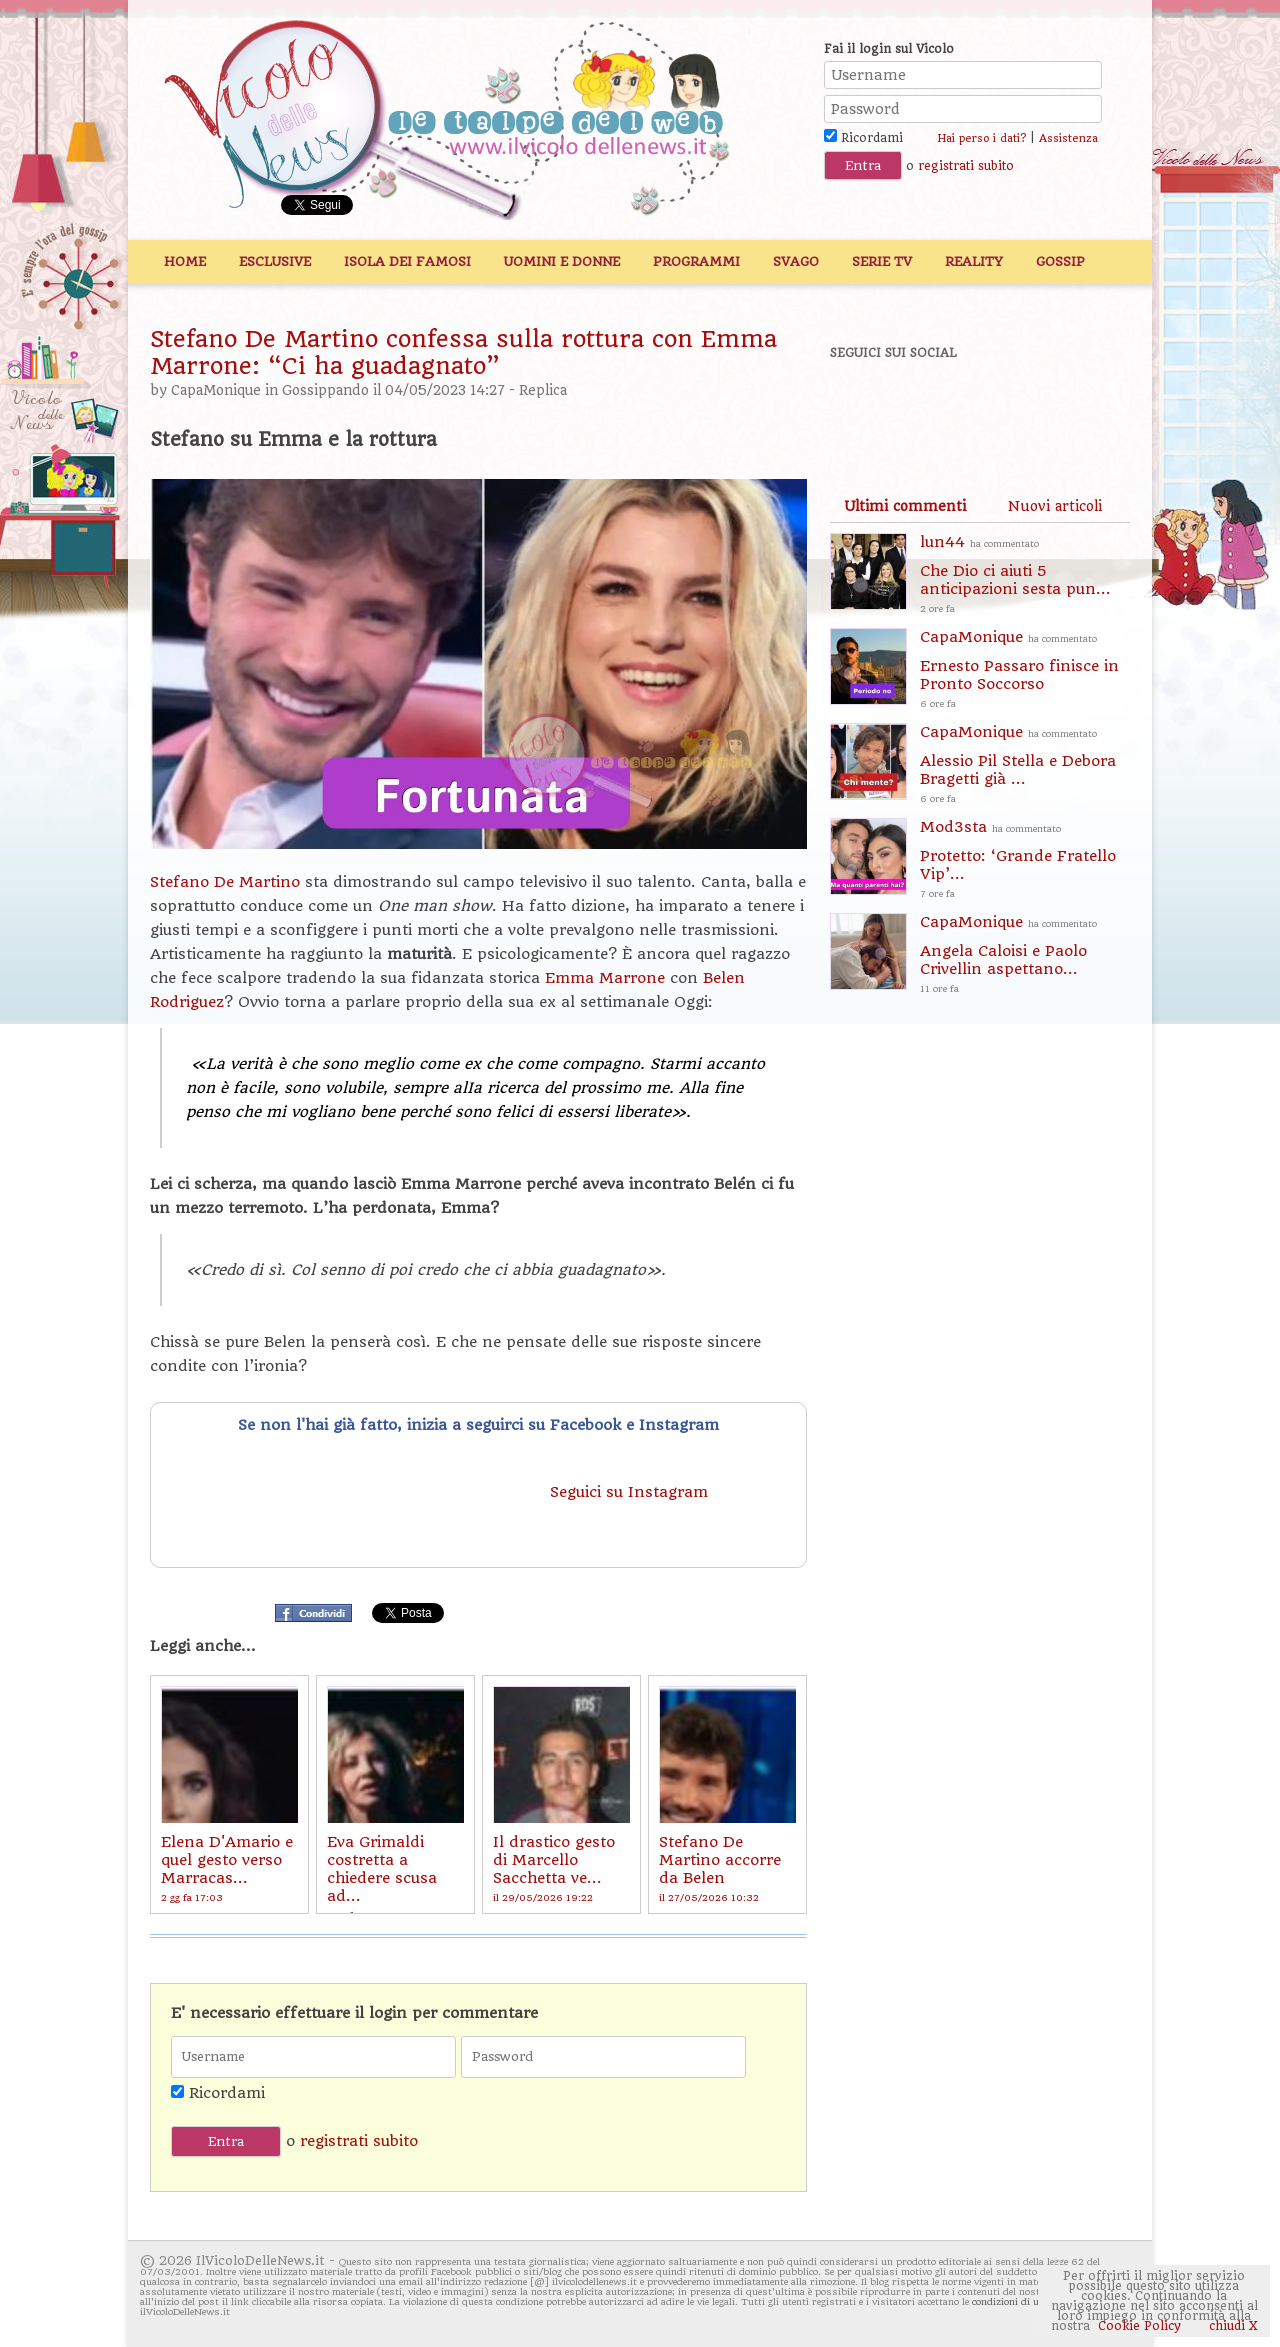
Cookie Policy (1139, 2326)
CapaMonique (216, 390)
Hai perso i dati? (981, 138)
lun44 (1025, 575)
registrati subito (966, 166)
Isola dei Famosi (407, 261)
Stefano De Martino (225, 882)
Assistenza (1068, 138)
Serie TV (882, 261)
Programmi (696, 261)
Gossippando (325, 390)
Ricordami (863, 138)
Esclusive (275, 261)
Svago (796, 261)
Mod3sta (1025, 860)
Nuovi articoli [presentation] (1055, 506)
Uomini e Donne (562, 261)
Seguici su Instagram (631, 1492)
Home (185, 261)
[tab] (905, 506)
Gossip (1060, 261)
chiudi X (1231, 2326)
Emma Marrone (607, 978)
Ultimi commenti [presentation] (905, 506)
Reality (974, 261)
